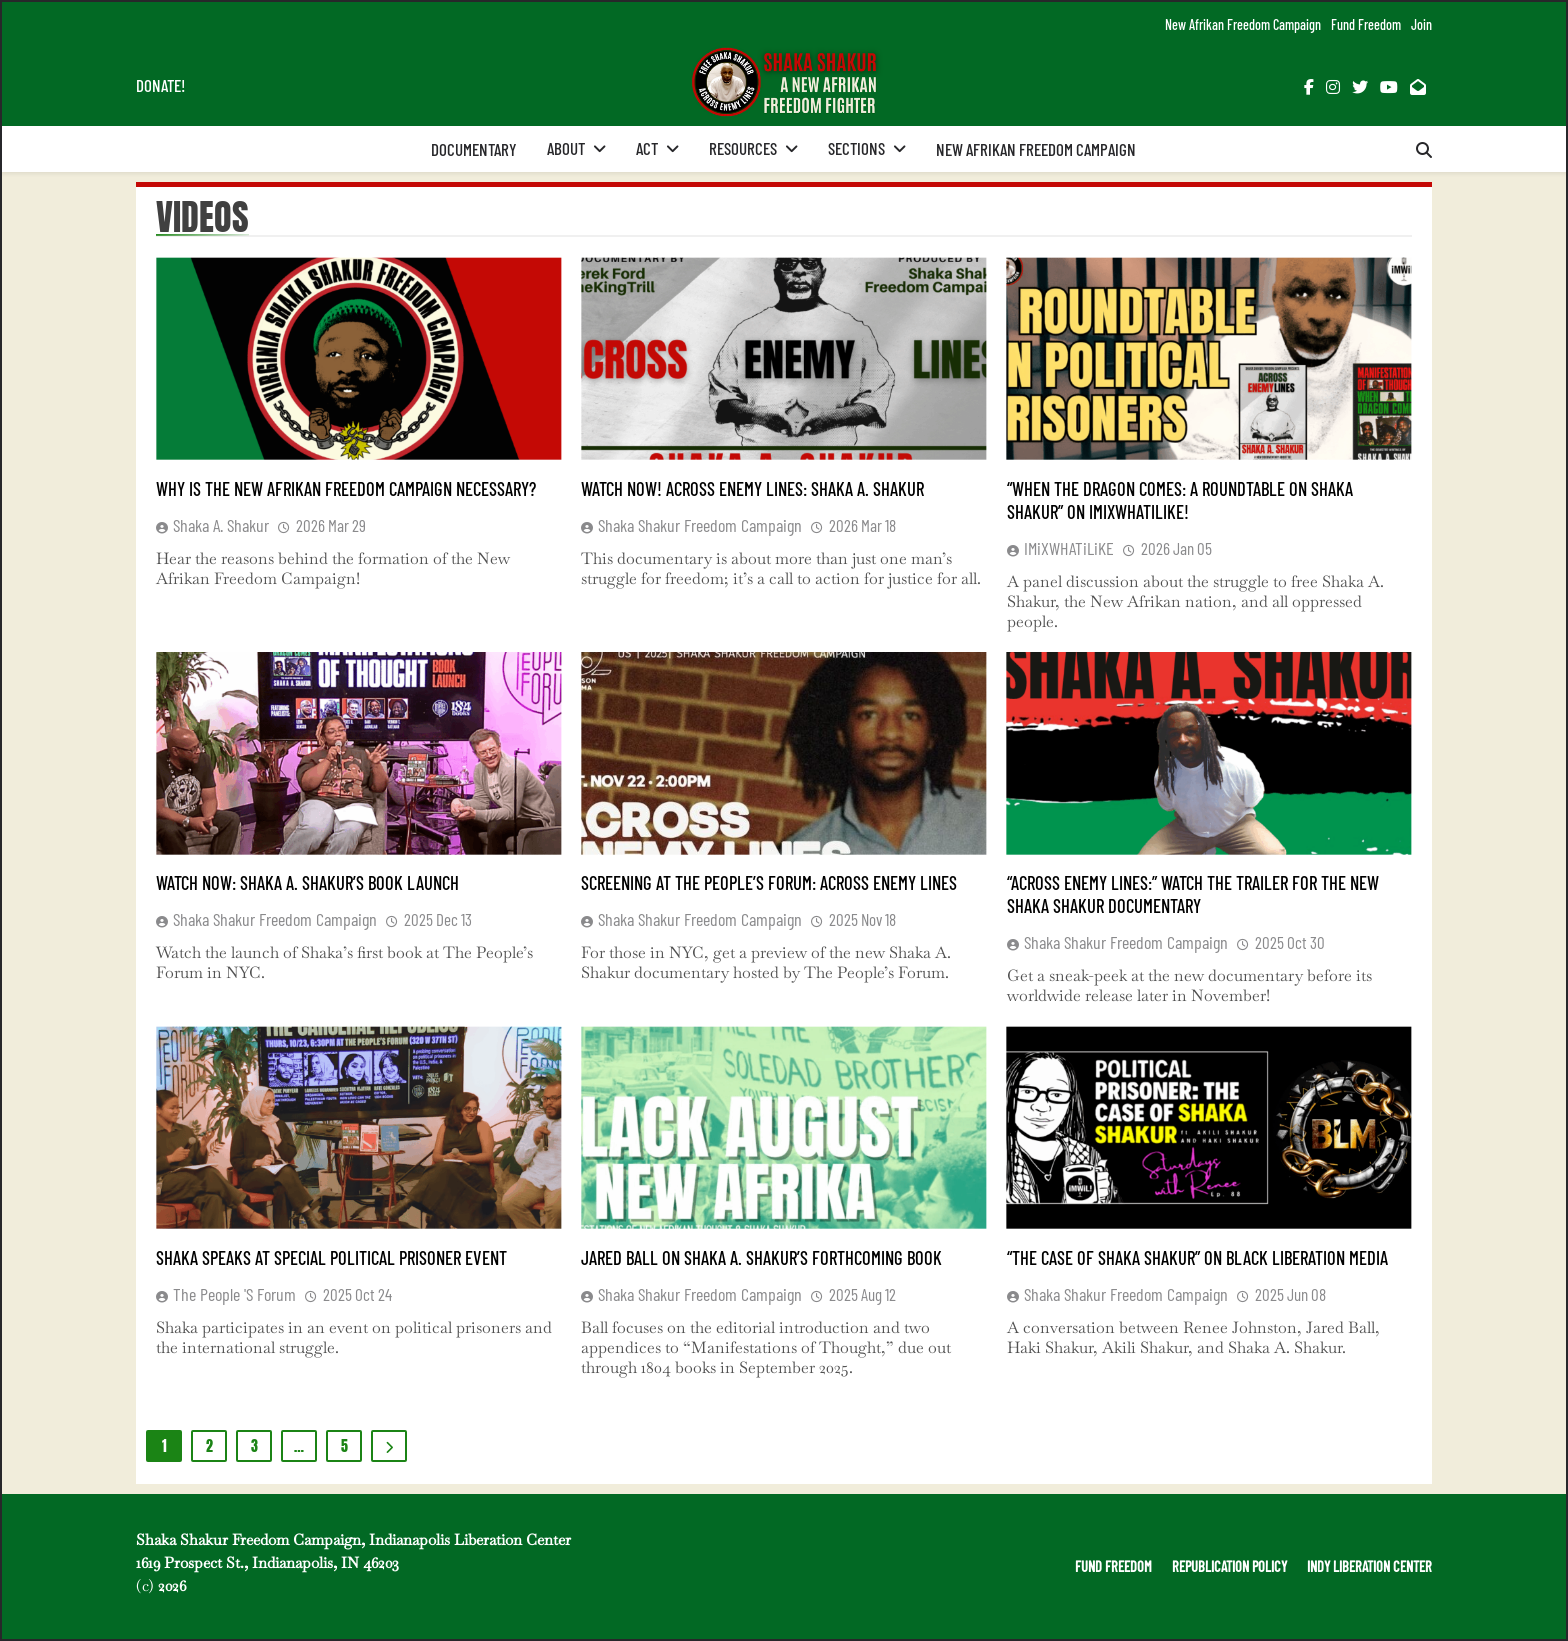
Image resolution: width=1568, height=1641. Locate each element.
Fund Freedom (1366, 24)
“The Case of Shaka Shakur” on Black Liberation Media (1197, 1257)
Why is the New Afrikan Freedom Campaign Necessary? (346, 488)
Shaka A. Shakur (221, 525)
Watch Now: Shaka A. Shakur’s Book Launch (307, 882)
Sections (856, 148)
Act (647, 148)
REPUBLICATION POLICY (1229, 1566)
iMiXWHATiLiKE (1069, 548)
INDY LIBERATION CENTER (1369, 1566)
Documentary (474, 149)
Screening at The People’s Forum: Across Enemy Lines (769, 882)
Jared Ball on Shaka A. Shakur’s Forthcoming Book (761, 1257)
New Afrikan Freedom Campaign (1243, 24)
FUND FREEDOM (1113, 1566)
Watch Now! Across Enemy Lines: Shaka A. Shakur (752, 488)
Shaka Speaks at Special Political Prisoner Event (331, 1257)
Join (1421, 24)
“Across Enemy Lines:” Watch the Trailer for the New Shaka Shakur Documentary (1193, 894)
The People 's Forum (234, 1294)
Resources (743, 148)
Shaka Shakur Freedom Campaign (700, 525)
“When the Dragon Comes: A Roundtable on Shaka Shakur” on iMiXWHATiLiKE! (1180, 500)
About (566, 148)
